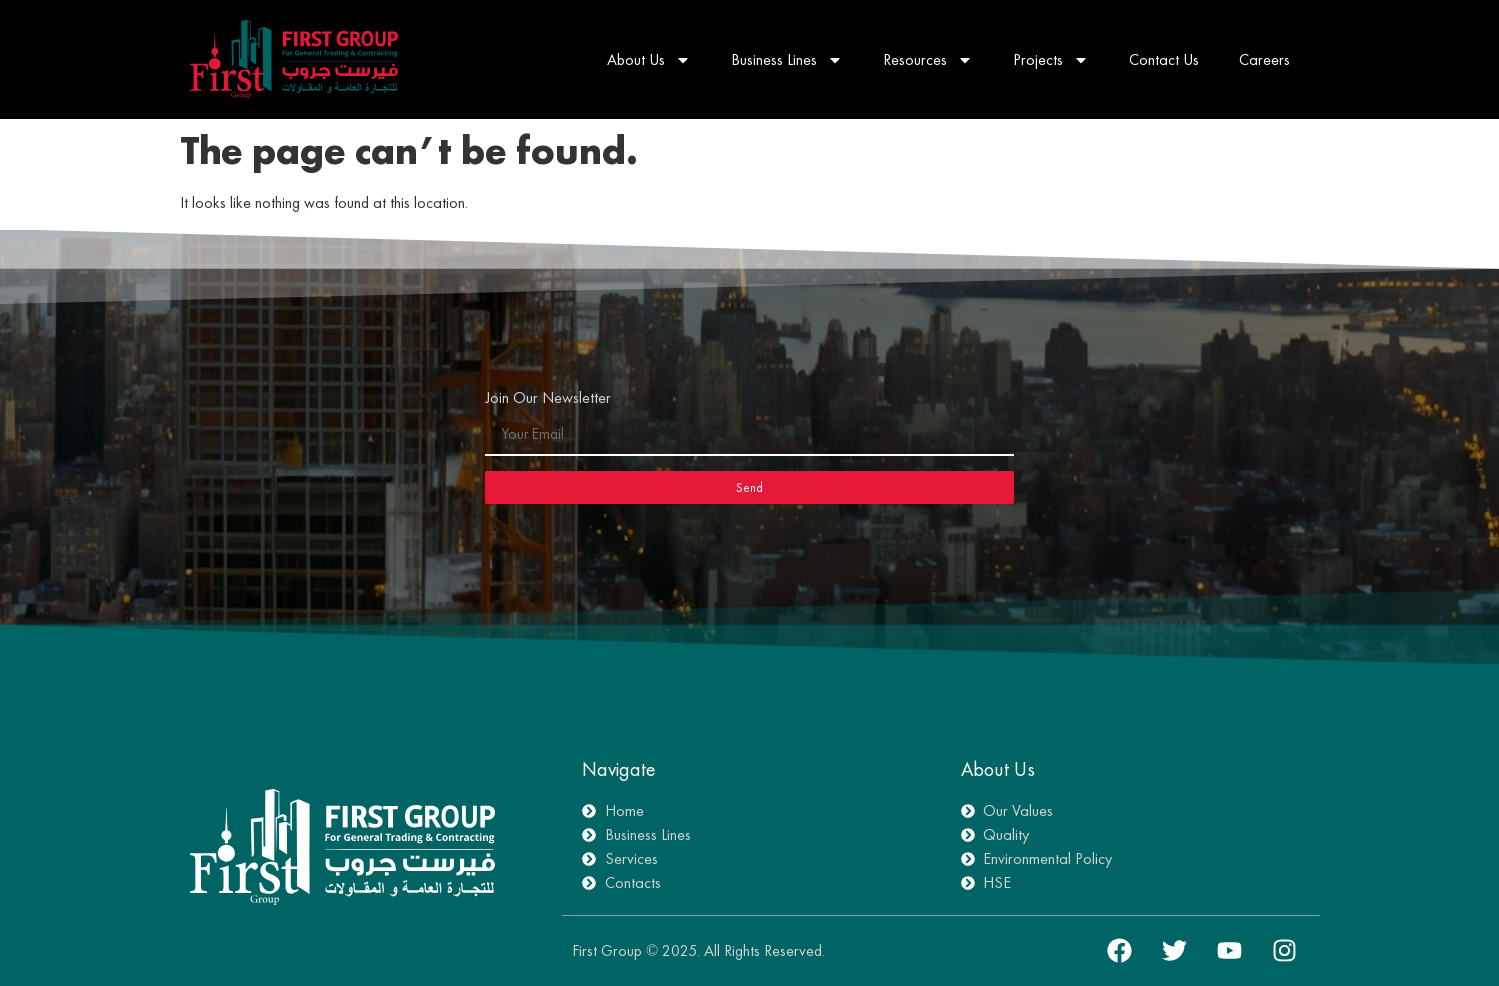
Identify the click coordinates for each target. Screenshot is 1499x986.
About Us (649, 60)
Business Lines (787, 60)
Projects (1051, 60)
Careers (1264, 59)
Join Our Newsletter (548, 399)
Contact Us (1164, 59)
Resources (928, 60)
